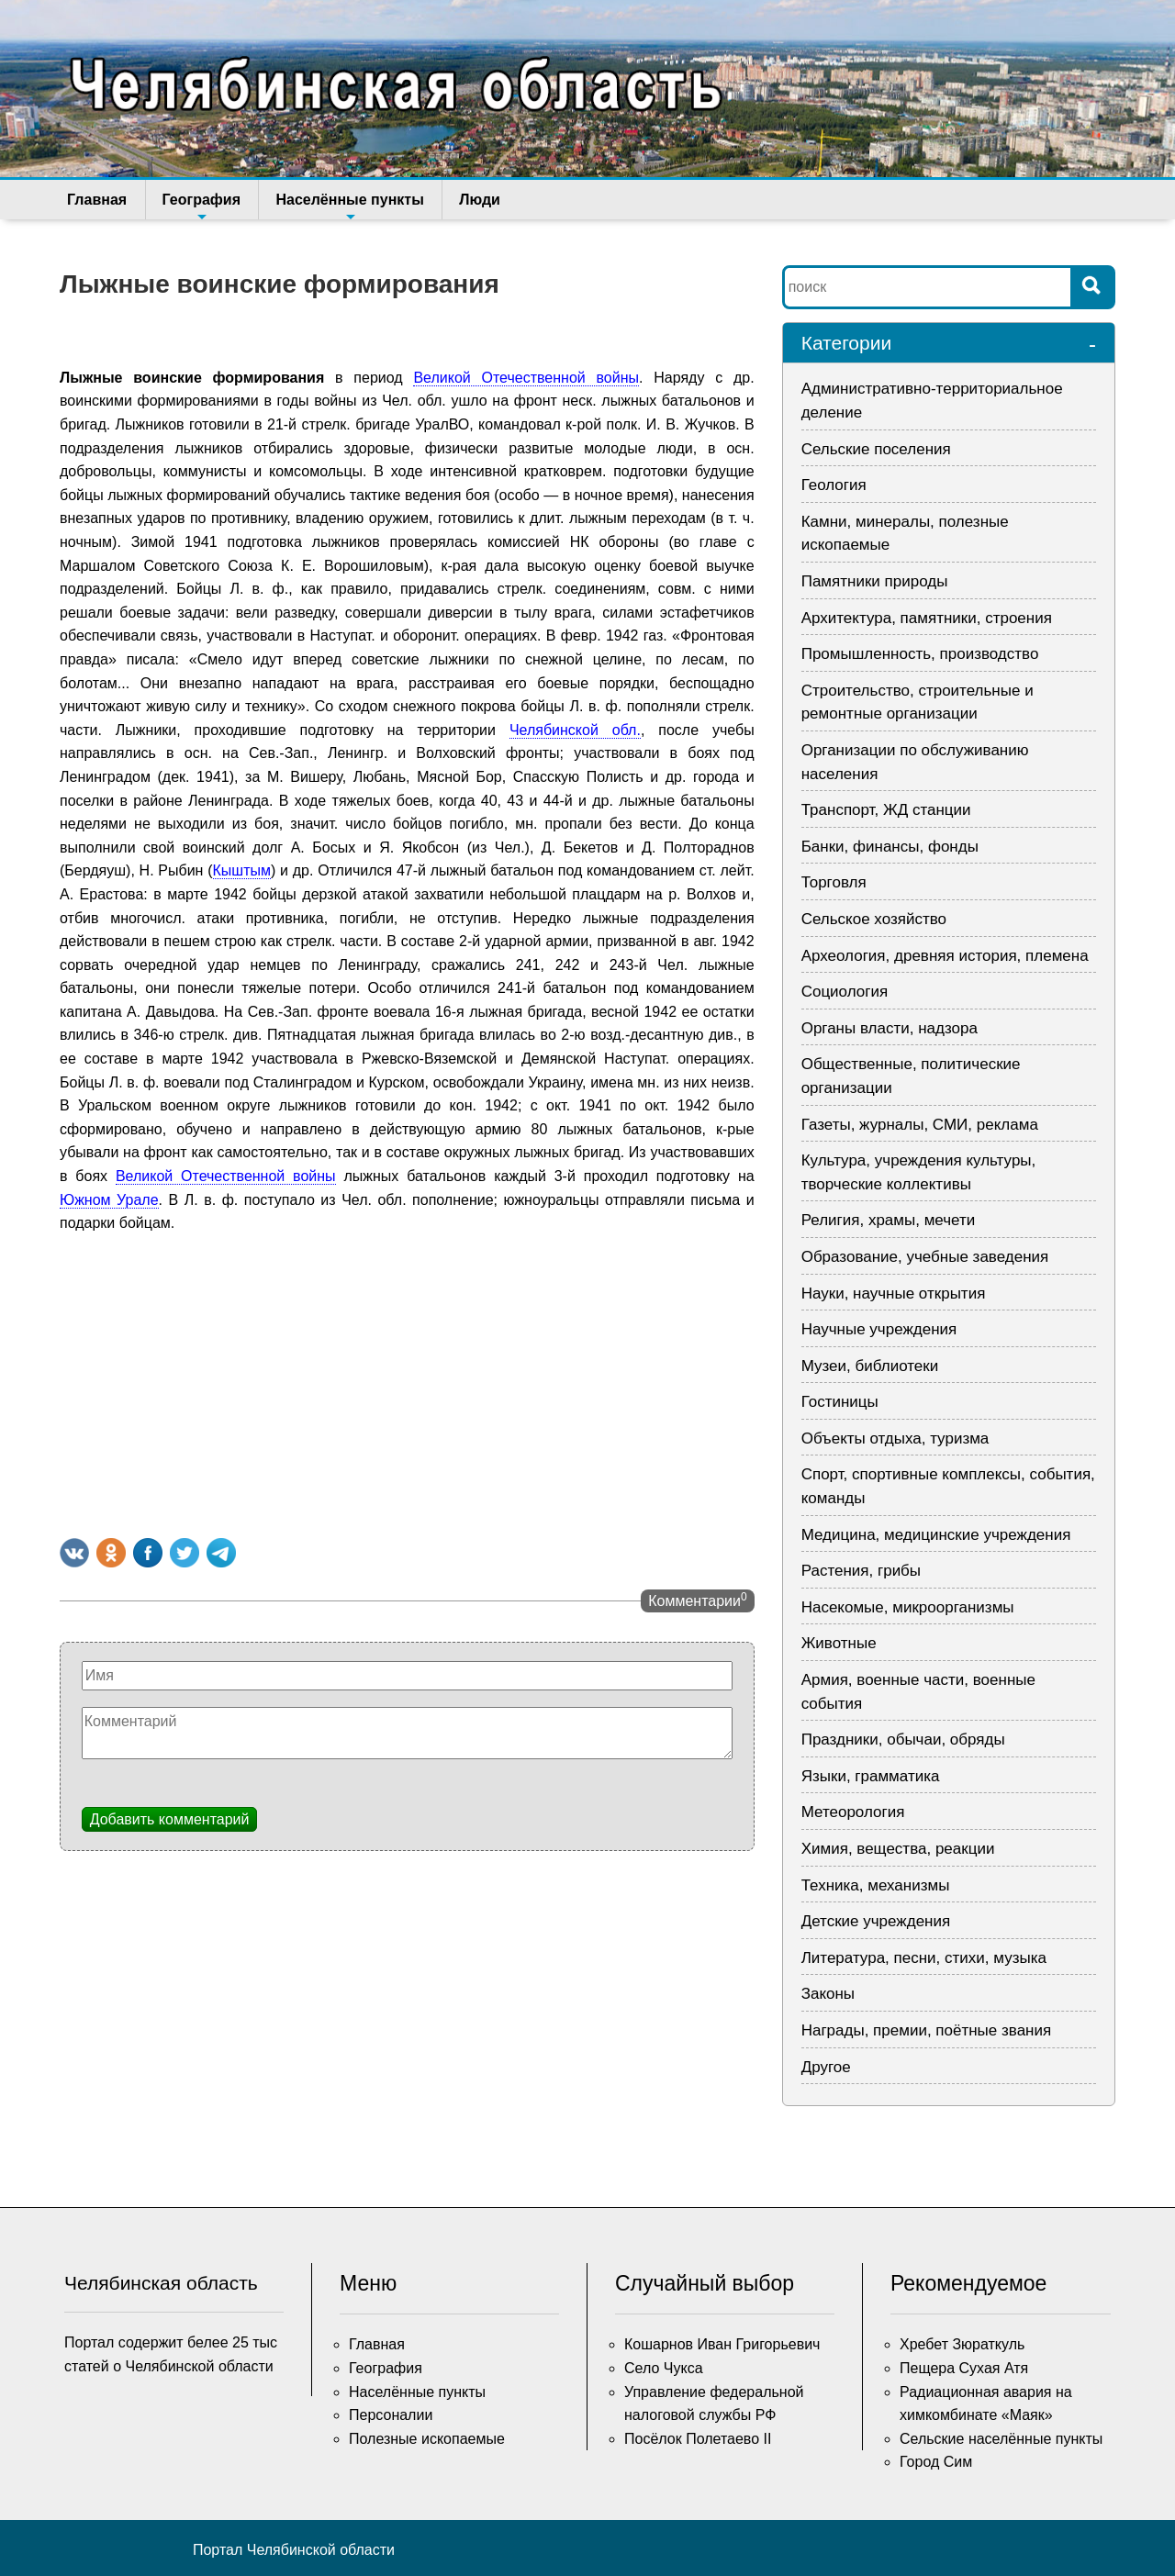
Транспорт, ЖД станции (886, 810)
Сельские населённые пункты (1001, 2439)
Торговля (834, 882)
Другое (826, 2067)
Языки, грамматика (870, 1776)
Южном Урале (109, 1200)
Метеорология (853, 1812)
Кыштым (242, 870)
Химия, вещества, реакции (898, 1848)
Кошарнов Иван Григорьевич (722, 2344)
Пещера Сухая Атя (964, 2368)
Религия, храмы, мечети (888, 1220)
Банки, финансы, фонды (890, 846)
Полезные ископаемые (427, 2439)
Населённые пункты (347, 205)
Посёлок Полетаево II (697, 2439)
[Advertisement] (407, 1382)
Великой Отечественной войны (526, 377)
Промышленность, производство (920, 654)
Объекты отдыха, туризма (895, 1438)
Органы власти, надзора (889, 1028)
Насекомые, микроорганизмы (907, 1607)
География (200, 205)
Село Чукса (663, 2368)
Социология (845, 991)
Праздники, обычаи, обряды (903, 1739)
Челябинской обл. (575, 730)
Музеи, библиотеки (870, 1366)
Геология (834, 485)
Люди (476, 199)
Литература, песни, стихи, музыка (923, 1958)
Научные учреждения (879, 1329)
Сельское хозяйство (873, 919)
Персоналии (390, 2415)
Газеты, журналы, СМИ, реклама (919, 1124)
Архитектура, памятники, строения (926, 618)
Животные (839, 1643)
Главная (97, 199)
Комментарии (697, 1599)
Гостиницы (839, 1402)
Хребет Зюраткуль (962, 2344)
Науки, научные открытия (893, 1293)
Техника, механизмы (875, 1885)
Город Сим (936, 2462)
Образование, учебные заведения (925, 1257)
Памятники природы (874, 581)
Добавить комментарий (170, 1819)
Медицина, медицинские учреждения (936, 1535)
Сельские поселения (876, 449)
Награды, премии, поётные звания (926, 2030)
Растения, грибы (861, 1570)
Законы (828, 1993)
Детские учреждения (876, 1921)
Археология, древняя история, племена (945, 956)
